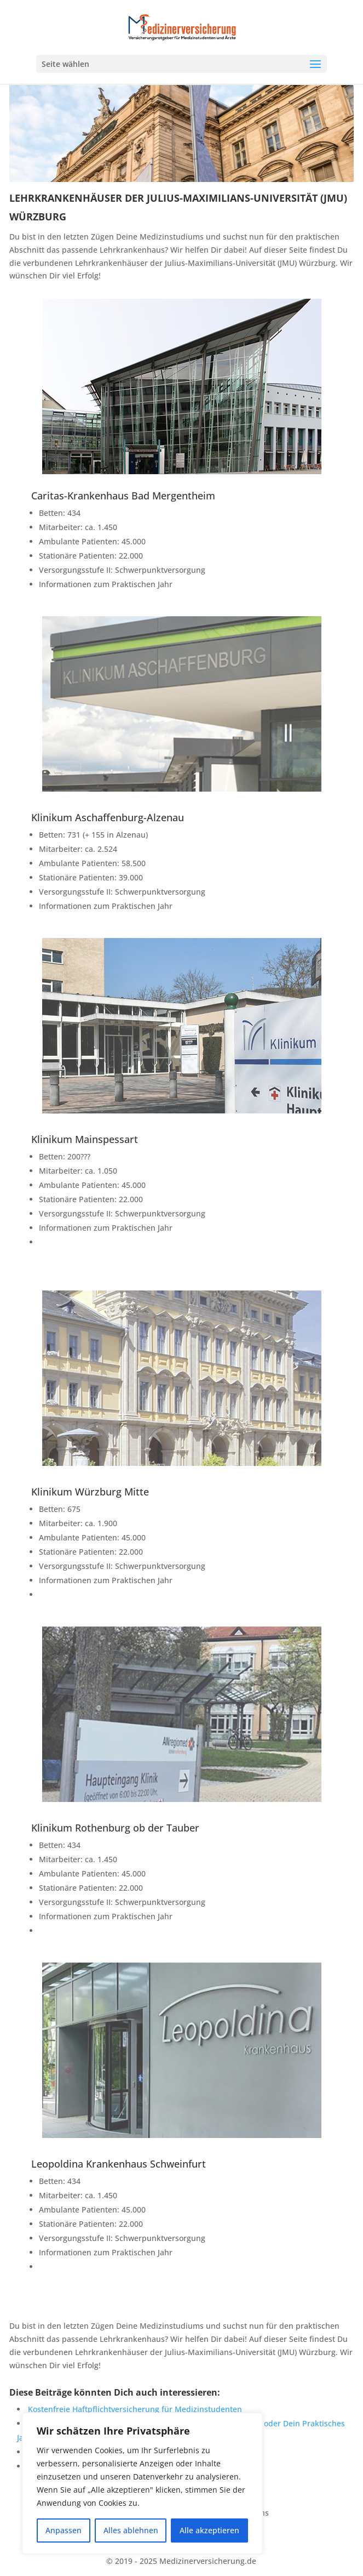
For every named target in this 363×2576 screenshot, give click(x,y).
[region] (142, 2483)
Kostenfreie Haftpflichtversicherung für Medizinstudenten (135, 2409)
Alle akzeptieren (209, 2530)
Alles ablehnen (130, 2530)
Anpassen (63, 2530)
